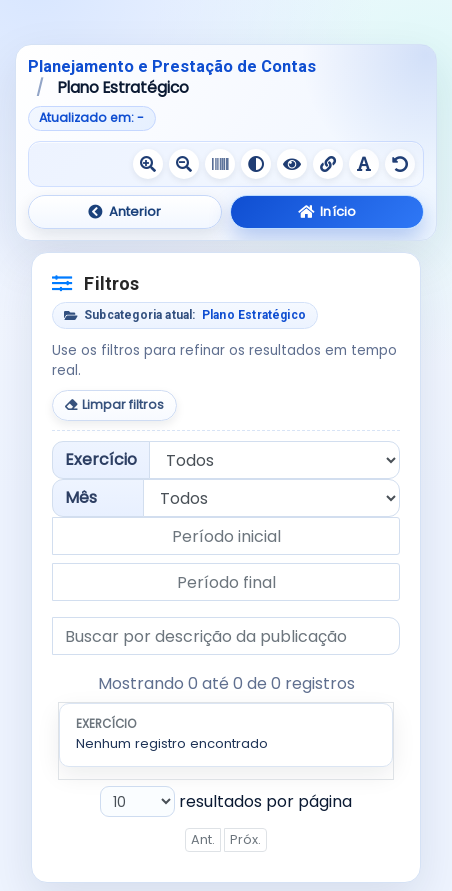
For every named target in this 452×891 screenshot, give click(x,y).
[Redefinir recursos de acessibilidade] (400, 164)
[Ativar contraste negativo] (292, 164)
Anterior (124, 211)
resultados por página (226, 801)
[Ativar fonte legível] (364, 164)
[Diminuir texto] (184, 164)
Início (327, 211)
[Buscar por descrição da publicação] (226, 636)
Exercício (101, 459)
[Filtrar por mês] (271, 498)
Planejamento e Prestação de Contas (172, 66)
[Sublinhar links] (328, 164)
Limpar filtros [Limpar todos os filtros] (115, 404)
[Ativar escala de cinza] (220, 164)
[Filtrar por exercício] (274, 460)
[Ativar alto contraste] (256, 164)
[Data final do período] (226, 582)
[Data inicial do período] (226, 536)
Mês (81, 497)
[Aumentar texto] (148, 164)
